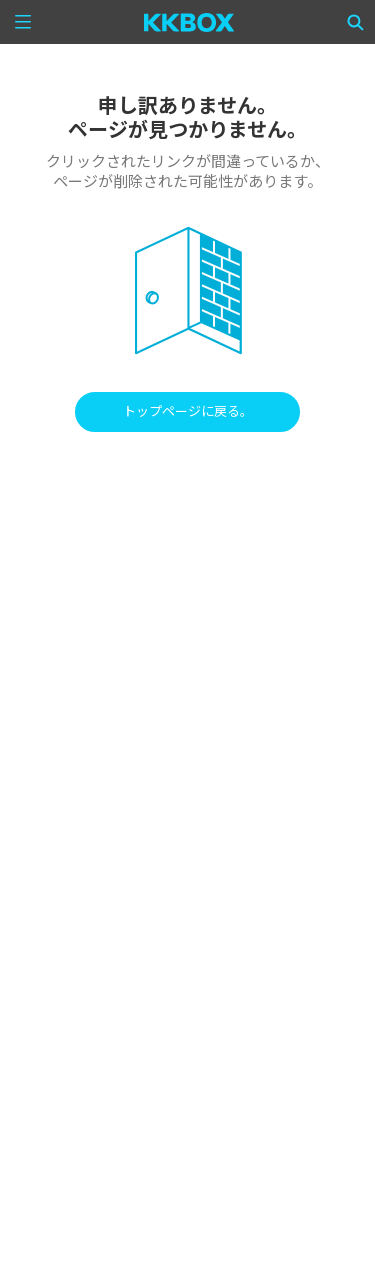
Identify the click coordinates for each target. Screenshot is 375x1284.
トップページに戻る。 (188, 411)
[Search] (356, 22)
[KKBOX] (189, 22)
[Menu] (23, 22)
